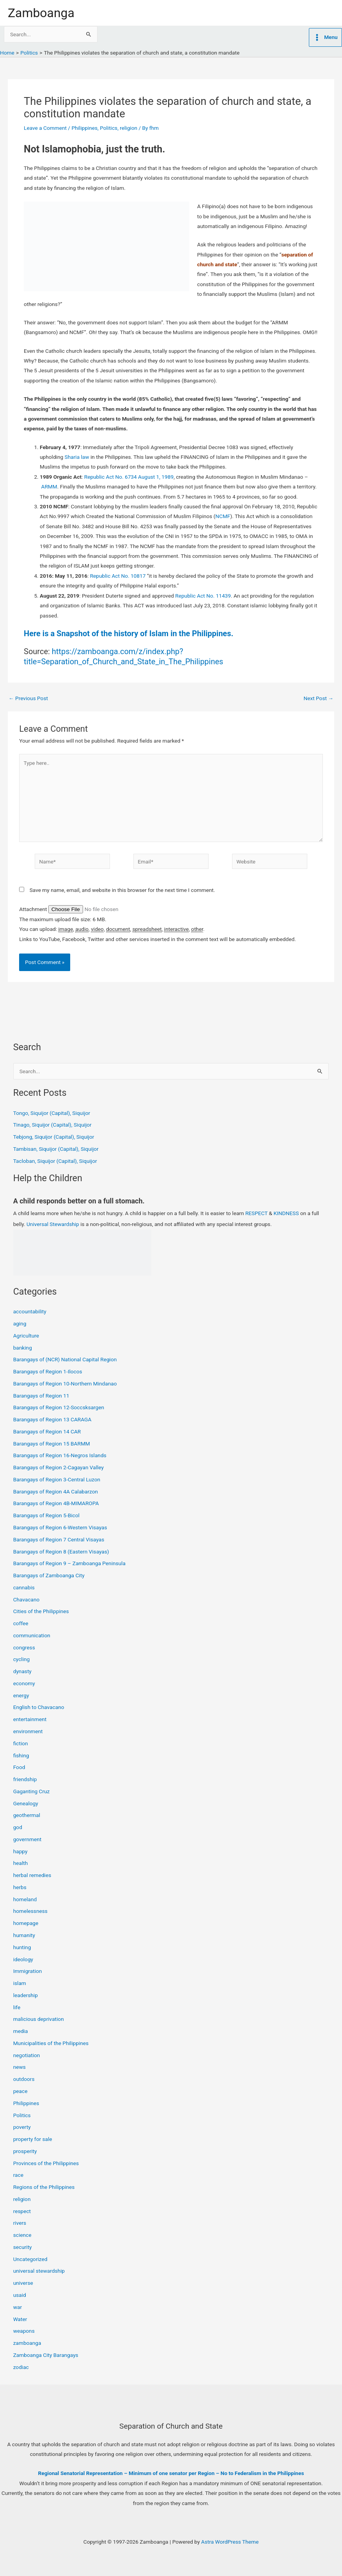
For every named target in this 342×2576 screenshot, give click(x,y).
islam (19, 1983)
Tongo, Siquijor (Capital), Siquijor (51, 1113)
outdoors (24, 2079)
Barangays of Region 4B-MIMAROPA (56, 1503)
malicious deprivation (38, 2019)
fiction (20, 1743)
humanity (24, 1935)
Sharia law (77, 457)
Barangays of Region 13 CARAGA (52, 1419)
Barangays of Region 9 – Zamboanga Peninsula (69, 1563)
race (18, 2175)
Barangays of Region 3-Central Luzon (56, 1479)
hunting (22, 1947)
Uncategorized (30, 2259)
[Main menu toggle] (325, 37)
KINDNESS (286, 1213)
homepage (26, 1923)
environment (28, 1731)
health (20, 1863)
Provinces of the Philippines (46, 2163)
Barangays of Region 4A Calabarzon (55, 1491)
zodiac (21, 2367)
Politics (108, 128)
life (17, 2007)
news (19, 2067)
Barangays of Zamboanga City (49, 1575)
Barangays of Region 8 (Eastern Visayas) (61, 1551)
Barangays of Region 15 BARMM (51, 1443)
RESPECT (256, 1213)
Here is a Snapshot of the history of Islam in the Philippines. (128, 633)
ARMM (49, 486)
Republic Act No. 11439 (203, 596)
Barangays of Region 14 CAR (47, 1431)
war (17, 2307)
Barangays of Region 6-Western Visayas (60, 1527)
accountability (29, 1311)
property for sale (32, 2139)
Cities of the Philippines (41, 1611)
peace (20, 2091)
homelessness (30, 1911)
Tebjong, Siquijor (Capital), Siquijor (53, 1137)
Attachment (33, 909)
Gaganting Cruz (31, 1791)
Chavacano (26, 1599)
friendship (25, 1779)
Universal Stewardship (53, 1224)
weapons (24, 2331)
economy (24, 1683)
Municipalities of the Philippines (51, 2043)
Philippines (84, 128)
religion (128, 128)
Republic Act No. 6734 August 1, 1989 (129, 477)
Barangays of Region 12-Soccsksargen (58, 1407)
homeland (25, 1899)
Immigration (27, 1971)
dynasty (22, 1671)
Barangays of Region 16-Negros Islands (59, 1455)
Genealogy (25, 1803)
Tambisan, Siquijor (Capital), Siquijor (56, 1149)
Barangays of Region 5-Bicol (46, 1515)
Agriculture (26, 1335)
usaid (19, 2295)
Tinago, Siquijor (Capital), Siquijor (52, 1125)
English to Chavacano (38, 1707)
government (27, 1839)
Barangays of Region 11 (41, 1395)
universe (23, 2283)
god (17, 1827)
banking (22, 1348)
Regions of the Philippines (44, 2187)
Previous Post (28, 698)
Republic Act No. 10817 (118, 576)
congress (24, 1647)
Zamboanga (41, 12)
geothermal (26, 1815)
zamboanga (27, 2343)
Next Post (318, 698)
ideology (23, 1959)
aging (20, 1323)
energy (21, 1695)
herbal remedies (32, 1875)
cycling (21, 1659)
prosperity (25, 2151)
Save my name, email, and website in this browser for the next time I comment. (122, 890)
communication (31, 1635)
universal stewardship (39, 2271)
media (20, 2031)
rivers (19, 2223)
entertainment (30, 1719)
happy (20, 1851)
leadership (25, 1995)
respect (22, 2211)
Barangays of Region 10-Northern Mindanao (65, 1383)
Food (19, 1767)
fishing (21, 1755)
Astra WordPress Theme (230, 2542)
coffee (20, 1623)
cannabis (24, 1587)
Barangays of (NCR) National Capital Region (65, 1359)
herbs (20, 1887)
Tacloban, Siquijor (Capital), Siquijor (55, 1161)
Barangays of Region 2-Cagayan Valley (58, 1467)
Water (20, 2319)
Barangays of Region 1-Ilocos (47, 1371)
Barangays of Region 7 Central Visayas (59, 1539)
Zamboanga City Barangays (45, 2355)
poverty (22, 2127)
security (22, 2247)
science (22, 2235)
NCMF (222, 516)
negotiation (26, 2055)
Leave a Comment (45, 128)
